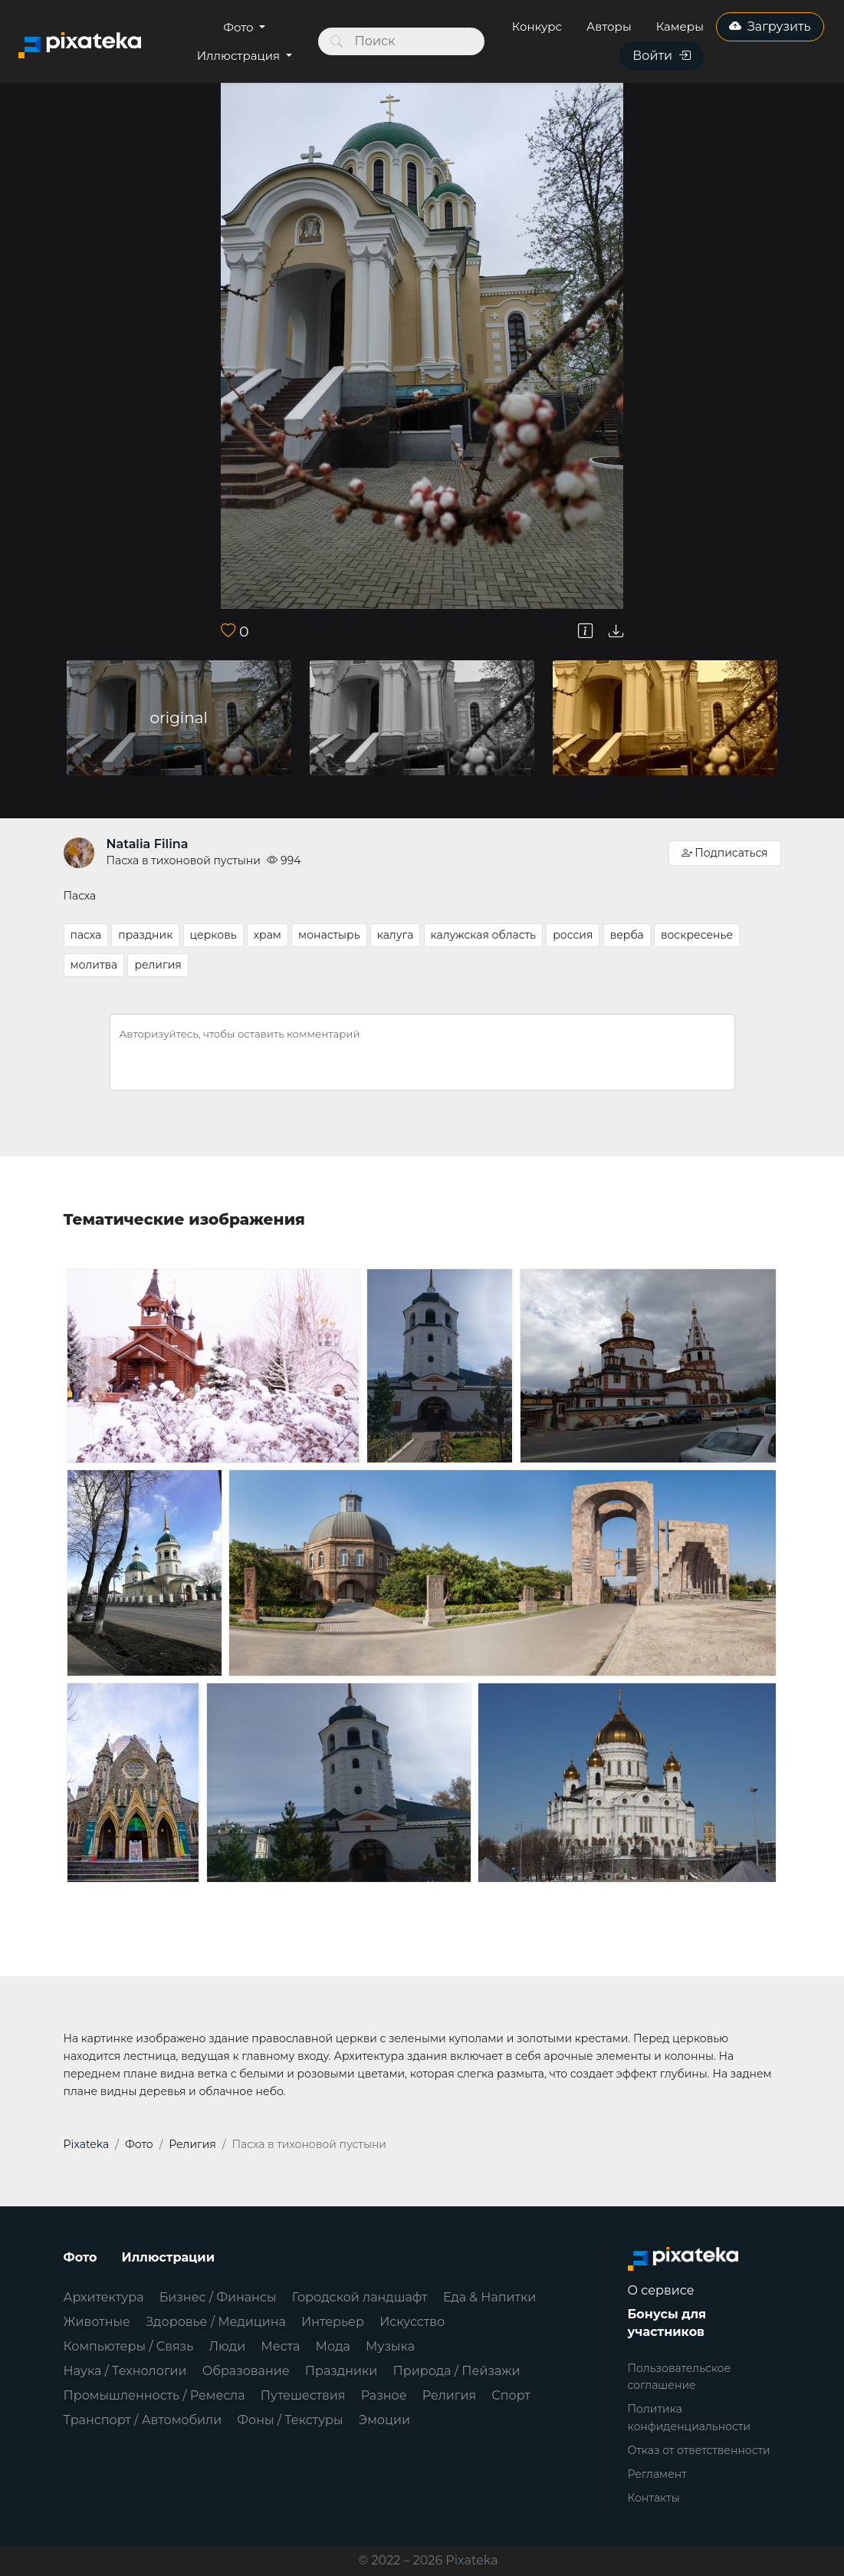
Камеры (680, 26)
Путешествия (303, 2395)
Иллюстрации (168, 2257)
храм (267, 935)
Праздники (341, 2371)
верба (627, 935)
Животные (97, 2321)
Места (280, 2346)
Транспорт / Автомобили (143, 2420)
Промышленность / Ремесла (154, 2395)
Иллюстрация (240, 55)
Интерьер (332, 2321)
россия (573, 935)
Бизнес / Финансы (218, 2297)
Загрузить (770, 26)
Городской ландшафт (360, 2297)
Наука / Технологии (125, 2371)
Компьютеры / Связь (129, 2346)
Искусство (412, 2321)
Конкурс (537, 26)
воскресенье (697, 935)
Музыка (390, 2346)
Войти (661, 55)
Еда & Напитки (490, 2297)
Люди (227, 2346)
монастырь (329, 935)
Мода (333, 2346)
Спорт (510, 2395)
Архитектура (104, 2297)
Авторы (609, 26)
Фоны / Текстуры (290, 2420)
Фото (239, 27)
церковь (213, 935)
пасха (86, 935)
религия (157, 965)
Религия (449, 2395)
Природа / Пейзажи (457, 2371)
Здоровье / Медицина (216, 2321)
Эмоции (384, 2420)
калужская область (483, 935)
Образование (246, 2371)
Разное (384, 2395)
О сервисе (661, 2290)
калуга (395, 935)
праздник (145, 935)
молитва (94, 965)
